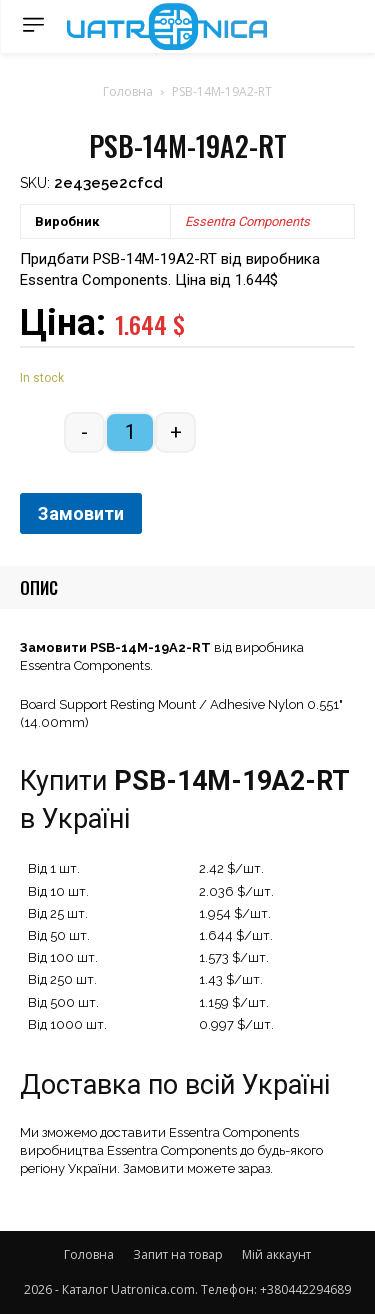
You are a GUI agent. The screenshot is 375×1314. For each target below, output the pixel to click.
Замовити (81, 513)
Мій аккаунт (276, 1254)
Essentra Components (247, 221)
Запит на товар (178, 1254)
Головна (128, 91)
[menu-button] (33, 24)
